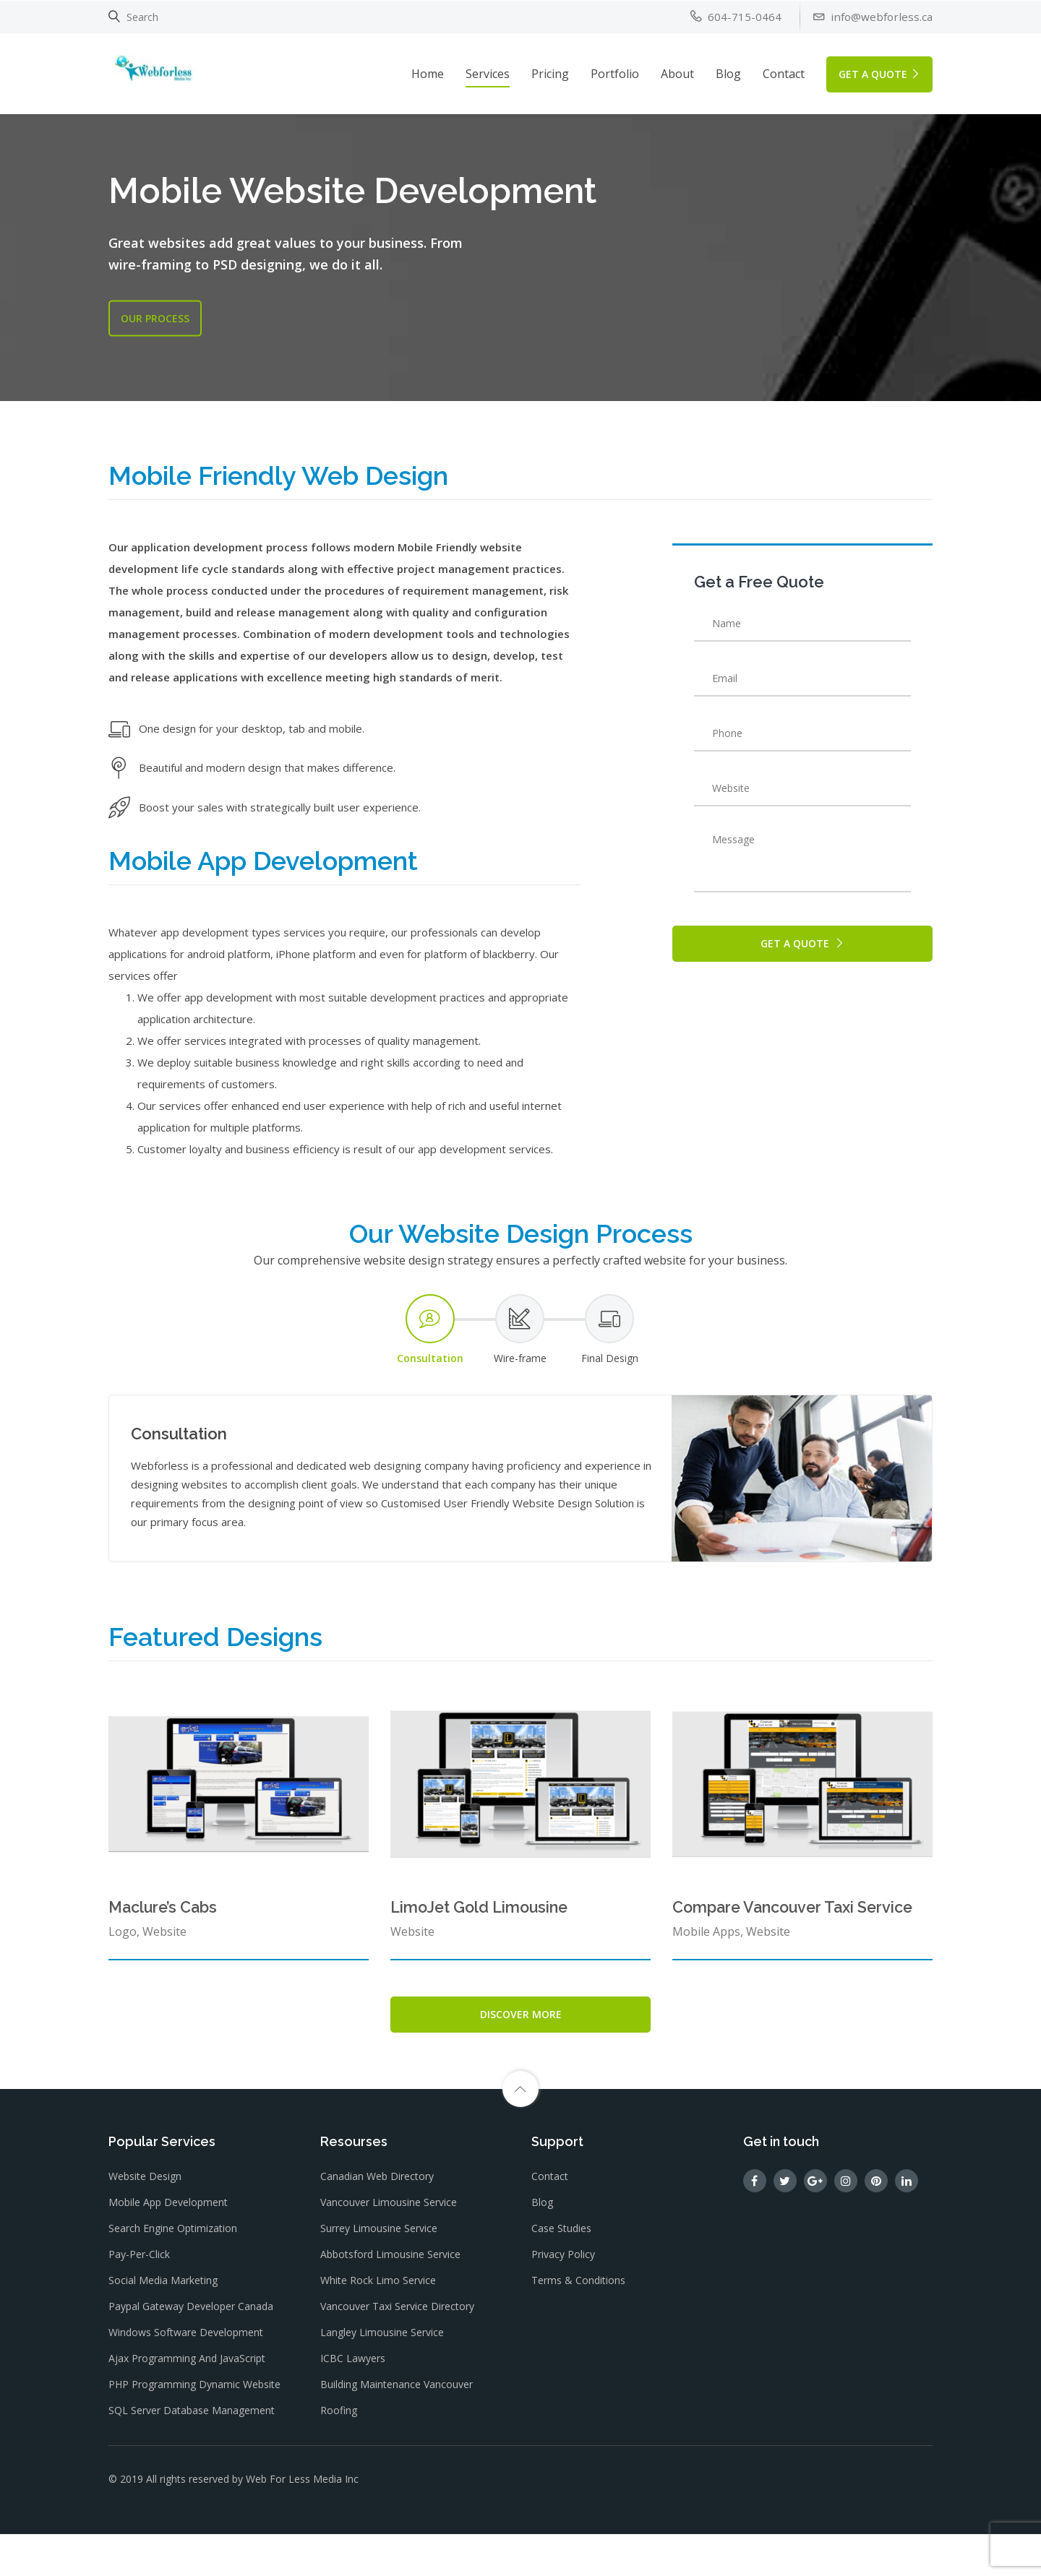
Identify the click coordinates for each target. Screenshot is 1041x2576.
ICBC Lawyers (352, 2404)
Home (427, 71)
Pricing (550, 71)
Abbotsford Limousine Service (390, 2299)
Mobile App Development (168, 2247)
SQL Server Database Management (191, 2456)
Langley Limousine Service (382, 2378)
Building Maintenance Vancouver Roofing (396, 2443)
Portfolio (615, 71)
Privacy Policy (563, 2299)
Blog (728, 71)
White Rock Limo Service (378, 2325)
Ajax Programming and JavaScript (186, 2404)
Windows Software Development (185, 2378)
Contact (784, 71)
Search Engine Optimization (172, 2273)
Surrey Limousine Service (378, 2273)
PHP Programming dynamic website (194, 2430)
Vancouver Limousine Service (388, 2247)
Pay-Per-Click (139, 2299)
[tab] (430, 1367)
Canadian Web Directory (377, 2221)
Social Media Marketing (163, 2325)
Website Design (144, 2221)
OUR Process (155, 317)
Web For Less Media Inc (302, 2522)
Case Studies (561, 2273)
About (677, 71)
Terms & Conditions (578, 2325)
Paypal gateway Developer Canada (190, 2352)
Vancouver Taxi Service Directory (397, 2352)
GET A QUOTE (879, 72)
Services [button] (488, 71)
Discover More (521, 2051)
